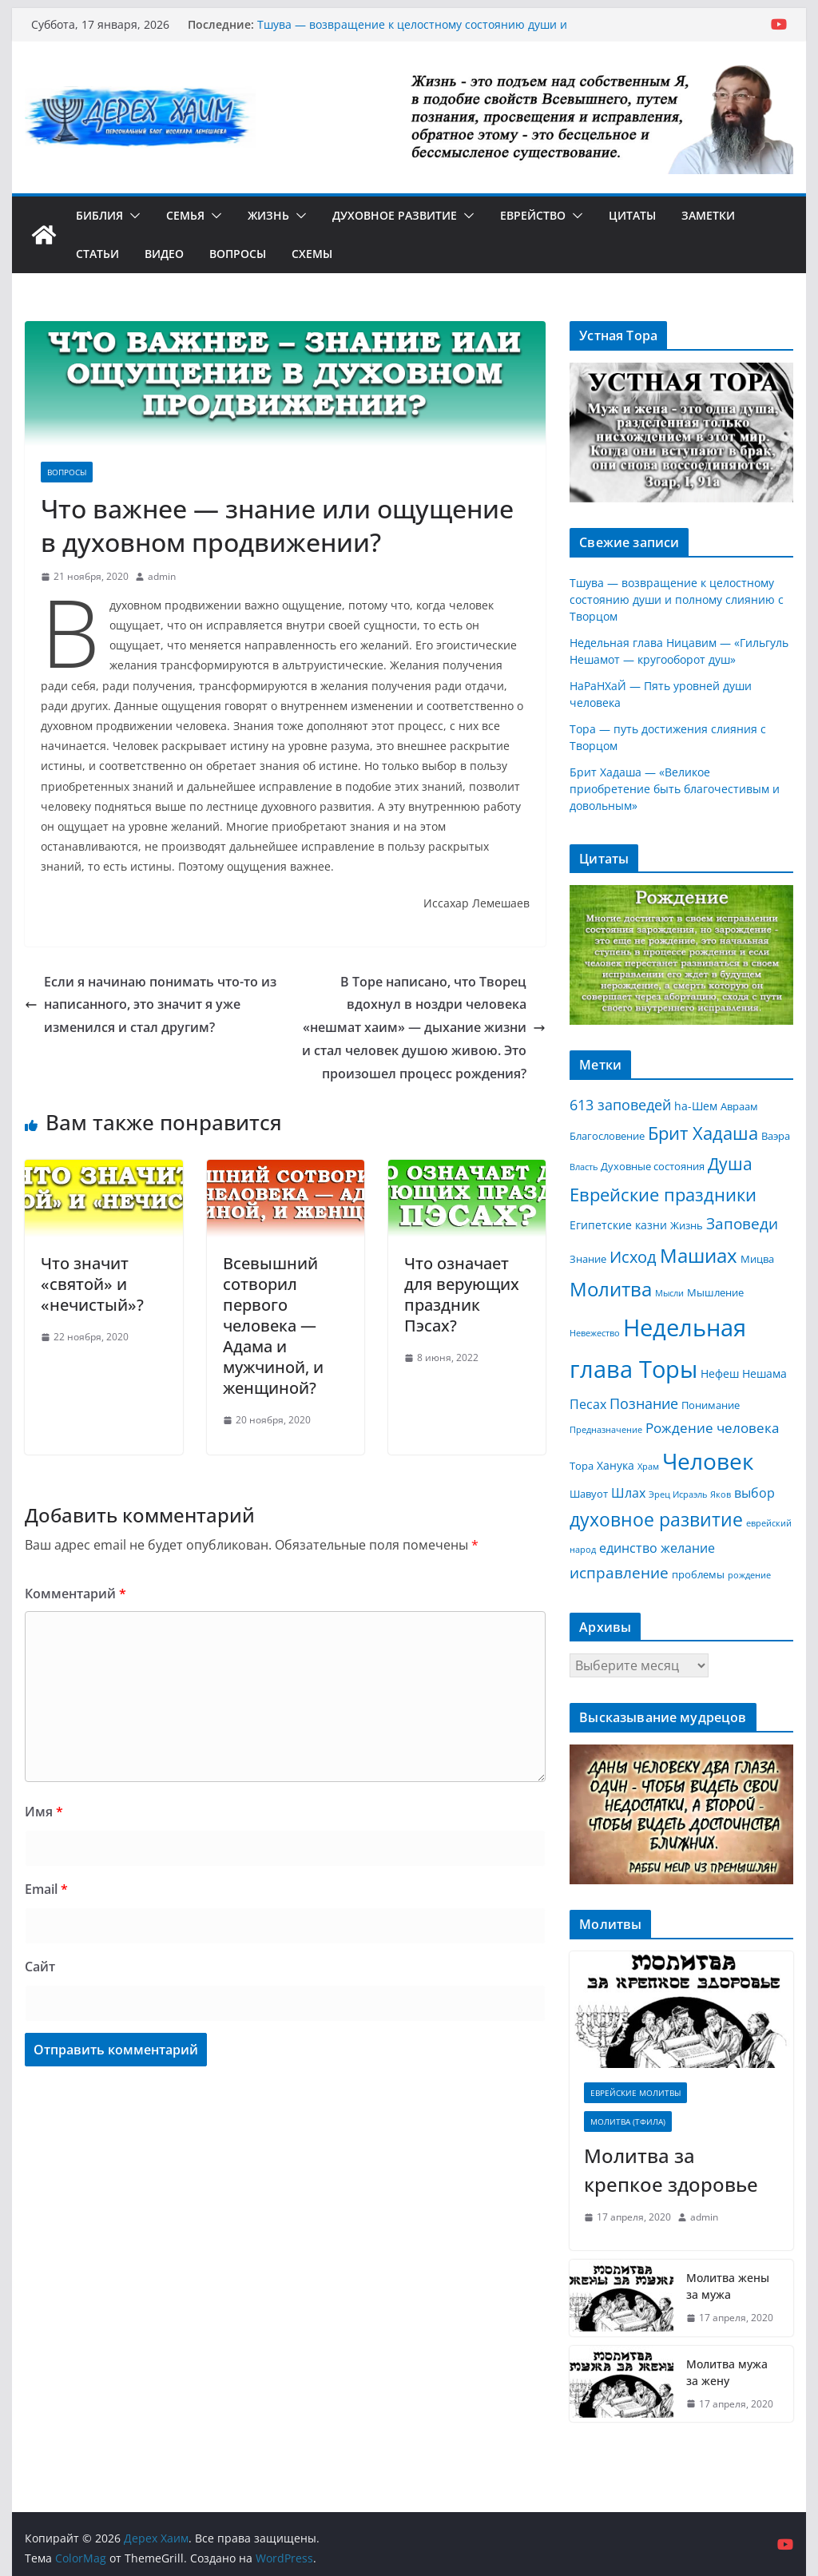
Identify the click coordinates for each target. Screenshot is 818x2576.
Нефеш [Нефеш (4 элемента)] (720, 1373)
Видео (164, 253)
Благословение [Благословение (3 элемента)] (607, 1136)
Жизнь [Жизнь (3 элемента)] (686, 1225)
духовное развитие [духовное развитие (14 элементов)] (656, 1519)
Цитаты (632, 215)
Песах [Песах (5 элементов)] (588, 1404)
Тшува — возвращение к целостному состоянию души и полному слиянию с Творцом (412, 32)
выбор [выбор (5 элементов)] (754, 1493)
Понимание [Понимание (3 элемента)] (710, 1405)
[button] (132, 215)
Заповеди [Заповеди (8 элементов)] (742, 1223)
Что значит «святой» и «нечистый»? (92, 1284)
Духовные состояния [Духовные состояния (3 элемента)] (653, 1166)
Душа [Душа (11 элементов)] (730, 1164)
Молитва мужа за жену (727, 2372)
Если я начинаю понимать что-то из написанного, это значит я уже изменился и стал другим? (150, 1005)
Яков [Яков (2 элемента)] (720, 1494)
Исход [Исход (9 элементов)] (633, 1257)
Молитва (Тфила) (627, 2121)
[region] (681, 432)
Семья (185, 215)
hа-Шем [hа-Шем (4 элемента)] (695, 1105)
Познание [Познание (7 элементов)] (644, 1403)
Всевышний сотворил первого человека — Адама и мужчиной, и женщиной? (273, 1325)
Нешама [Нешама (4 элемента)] (764, 1373)
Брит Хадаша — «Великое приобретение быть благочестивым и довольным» (675, 788)
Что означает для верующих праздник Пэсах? (461, 1294)
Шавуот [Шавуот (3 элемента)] (589, 1493)
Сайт (40, 1966)
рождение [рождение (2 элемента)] (749, 1575)
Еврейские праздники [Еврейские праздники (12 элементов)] (663, 1194)
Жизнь (268, 215)
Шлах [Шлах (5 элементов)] (628, 1493)
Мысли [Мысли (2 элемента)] (669, 1293)
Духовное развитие (394, 215)
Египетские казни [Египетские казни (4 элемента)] (618, 1224)
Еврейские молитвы (635, 2092)
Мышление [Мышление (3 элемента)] (715, 1292)
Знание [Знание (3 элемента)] (588, 1259)
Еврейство (533, 215)
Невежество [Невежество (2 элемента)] (595, 1333)
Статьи (97, 253)
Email (46, 1889)
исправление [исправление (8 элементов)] (619, 1572)
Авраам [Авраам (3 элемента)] (739, 1106)
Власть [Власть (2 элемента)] (584, 1167)
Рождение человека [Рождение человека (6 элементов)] (712, 1428)
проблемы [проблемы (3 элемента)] (698, 1574)
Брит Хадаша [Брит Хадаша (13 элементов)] (703, 1133)
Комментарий (75, 1593)
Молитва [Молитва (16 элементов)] (611, 1289)
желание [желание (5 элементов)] (688, 1548)
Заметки (708, 215)
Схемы (312, 253)
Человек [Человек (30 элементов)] (707, 1461)
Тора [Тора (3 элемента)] (582, 1466)
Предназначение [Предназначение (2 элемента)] (606, 1429)
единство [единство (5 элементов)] (628, 1548)
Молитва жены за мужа (727, 2286)
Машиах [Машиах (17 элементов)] (698, 1255)
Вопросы (237, 253)
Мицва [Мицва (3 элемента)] (757, 1259)
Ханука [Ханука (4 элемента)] (615, 1465)
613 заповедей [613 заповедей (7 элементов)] (620, 1104)
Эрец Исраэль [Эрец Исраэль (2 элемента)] (678, 1494)
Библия (99, 215)
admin (162, 576)
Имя (44, 1811)
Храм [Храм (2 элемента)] (648, 1466)
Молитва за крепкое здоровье (671, 2169)
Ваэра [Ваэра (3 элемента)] (775, 1136)
